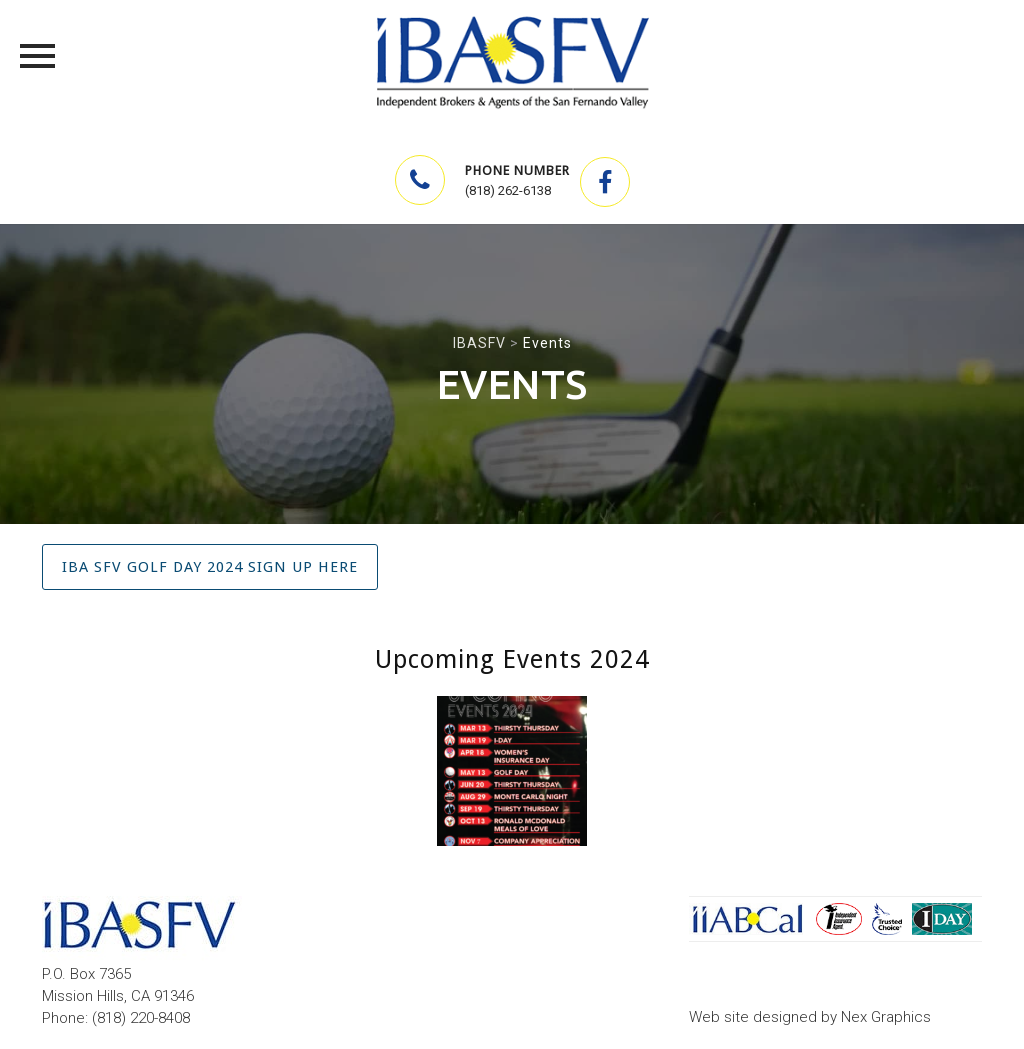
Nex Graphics (886, 1017)
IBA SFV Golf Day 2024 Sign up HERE (210, 567)
